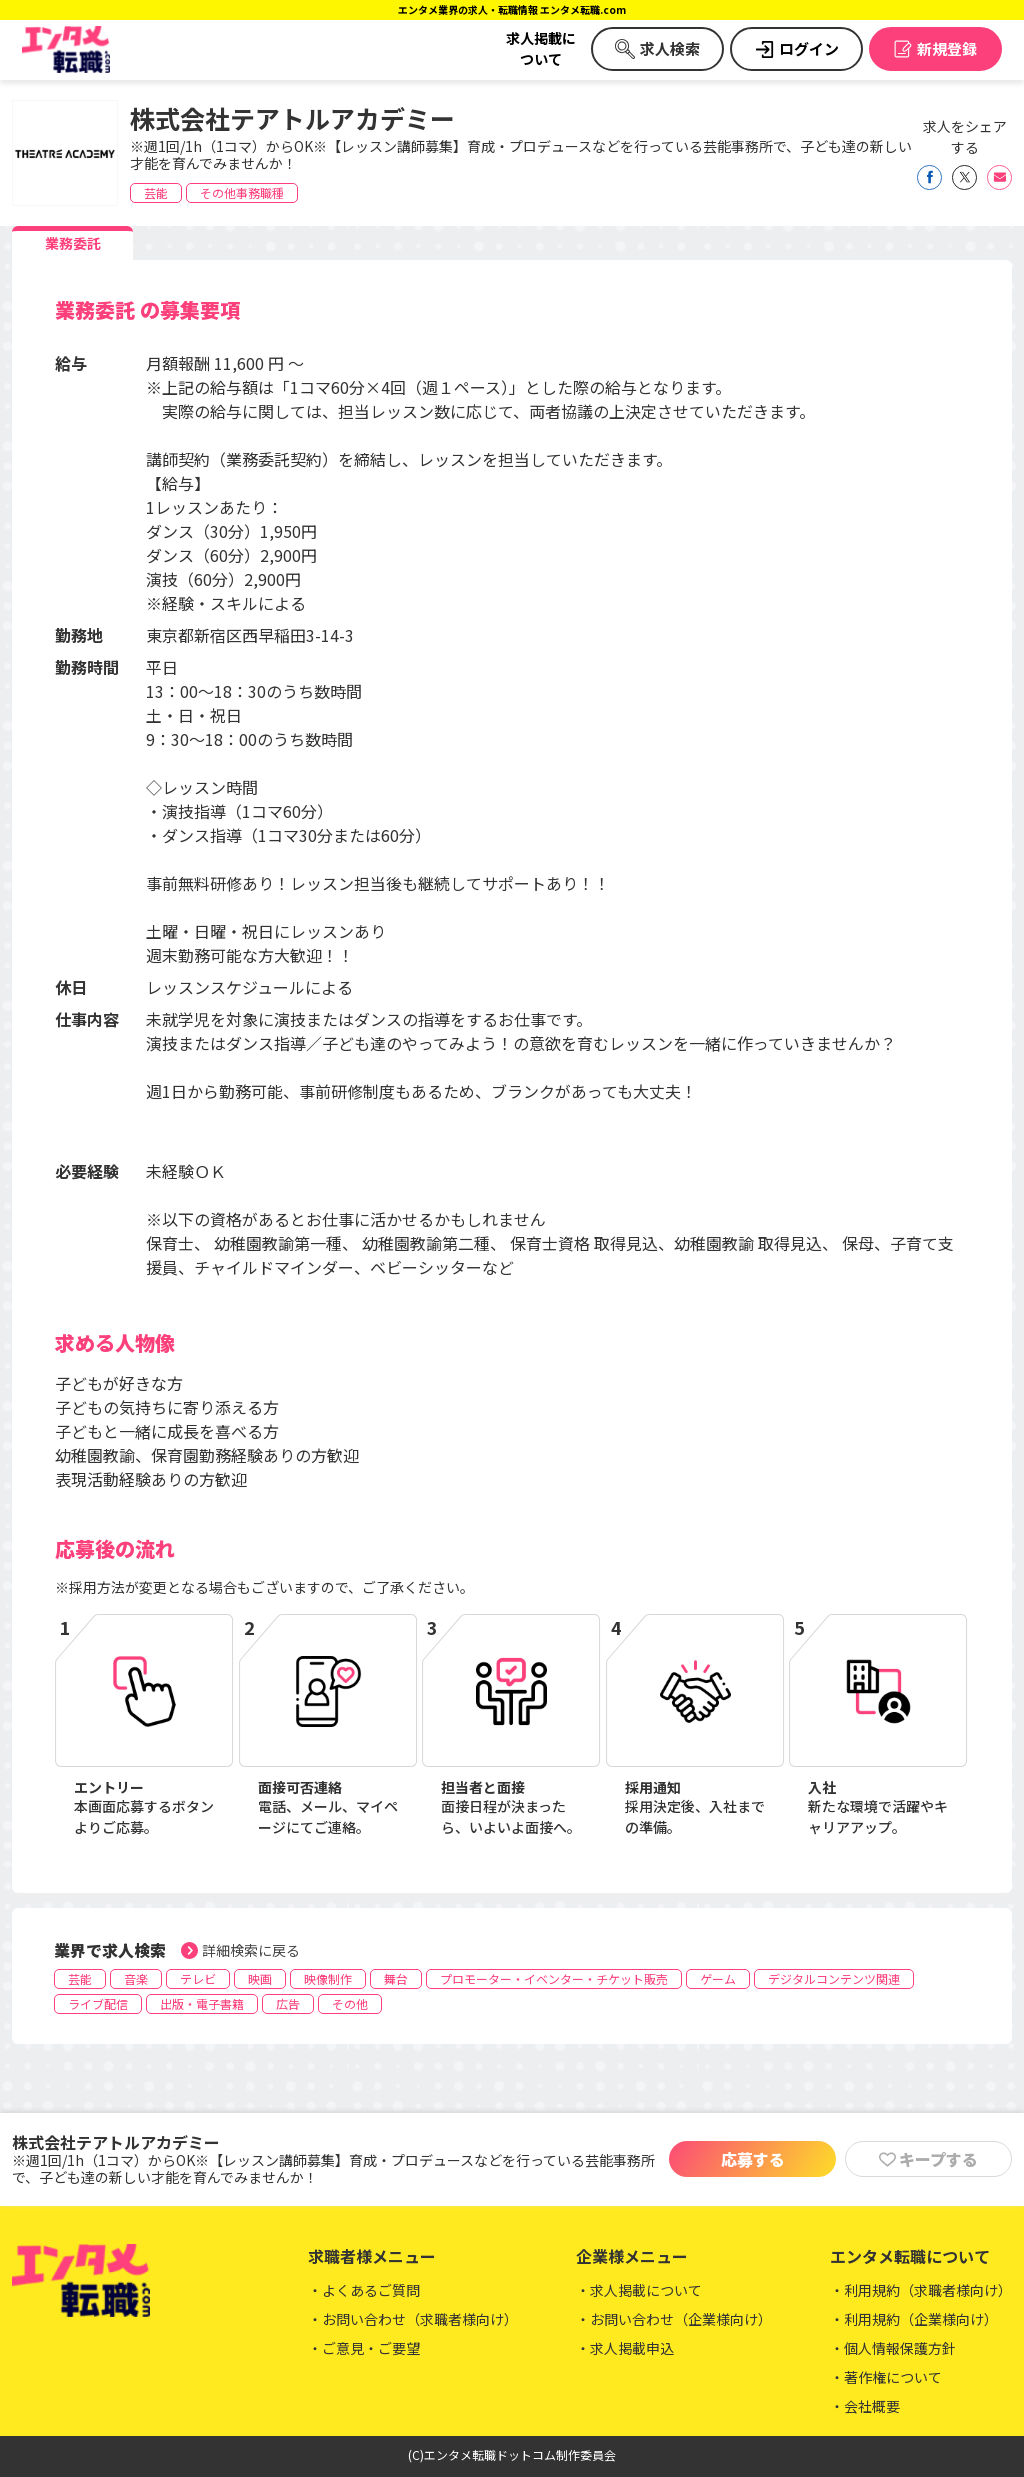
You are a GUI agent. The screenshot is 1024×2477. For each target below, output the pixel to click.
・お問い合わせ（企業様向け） (674, 2319)
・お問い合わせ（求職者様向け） (413, 2319)
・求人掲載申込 (625, 2348)
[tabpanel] (512, 1076)
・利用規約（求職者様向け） (921, 2290)
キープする (938, 2159)
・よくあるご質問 (364, 2290)
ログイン (809, 48)
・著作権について (886, 2377)
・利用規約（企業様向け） (914, 2319)
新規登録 (947, 48)
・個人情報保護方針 (893, 2348)
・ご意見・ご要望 (364, 2348)
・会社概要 (865, 2406)
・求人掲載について (639, 2290)
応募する (753, 2159)
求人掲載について (541, 48)
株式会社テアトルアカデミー (292, 118)
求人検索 (670, 48)
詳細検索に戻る (251, 1950)
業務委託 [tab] (73, 243)
